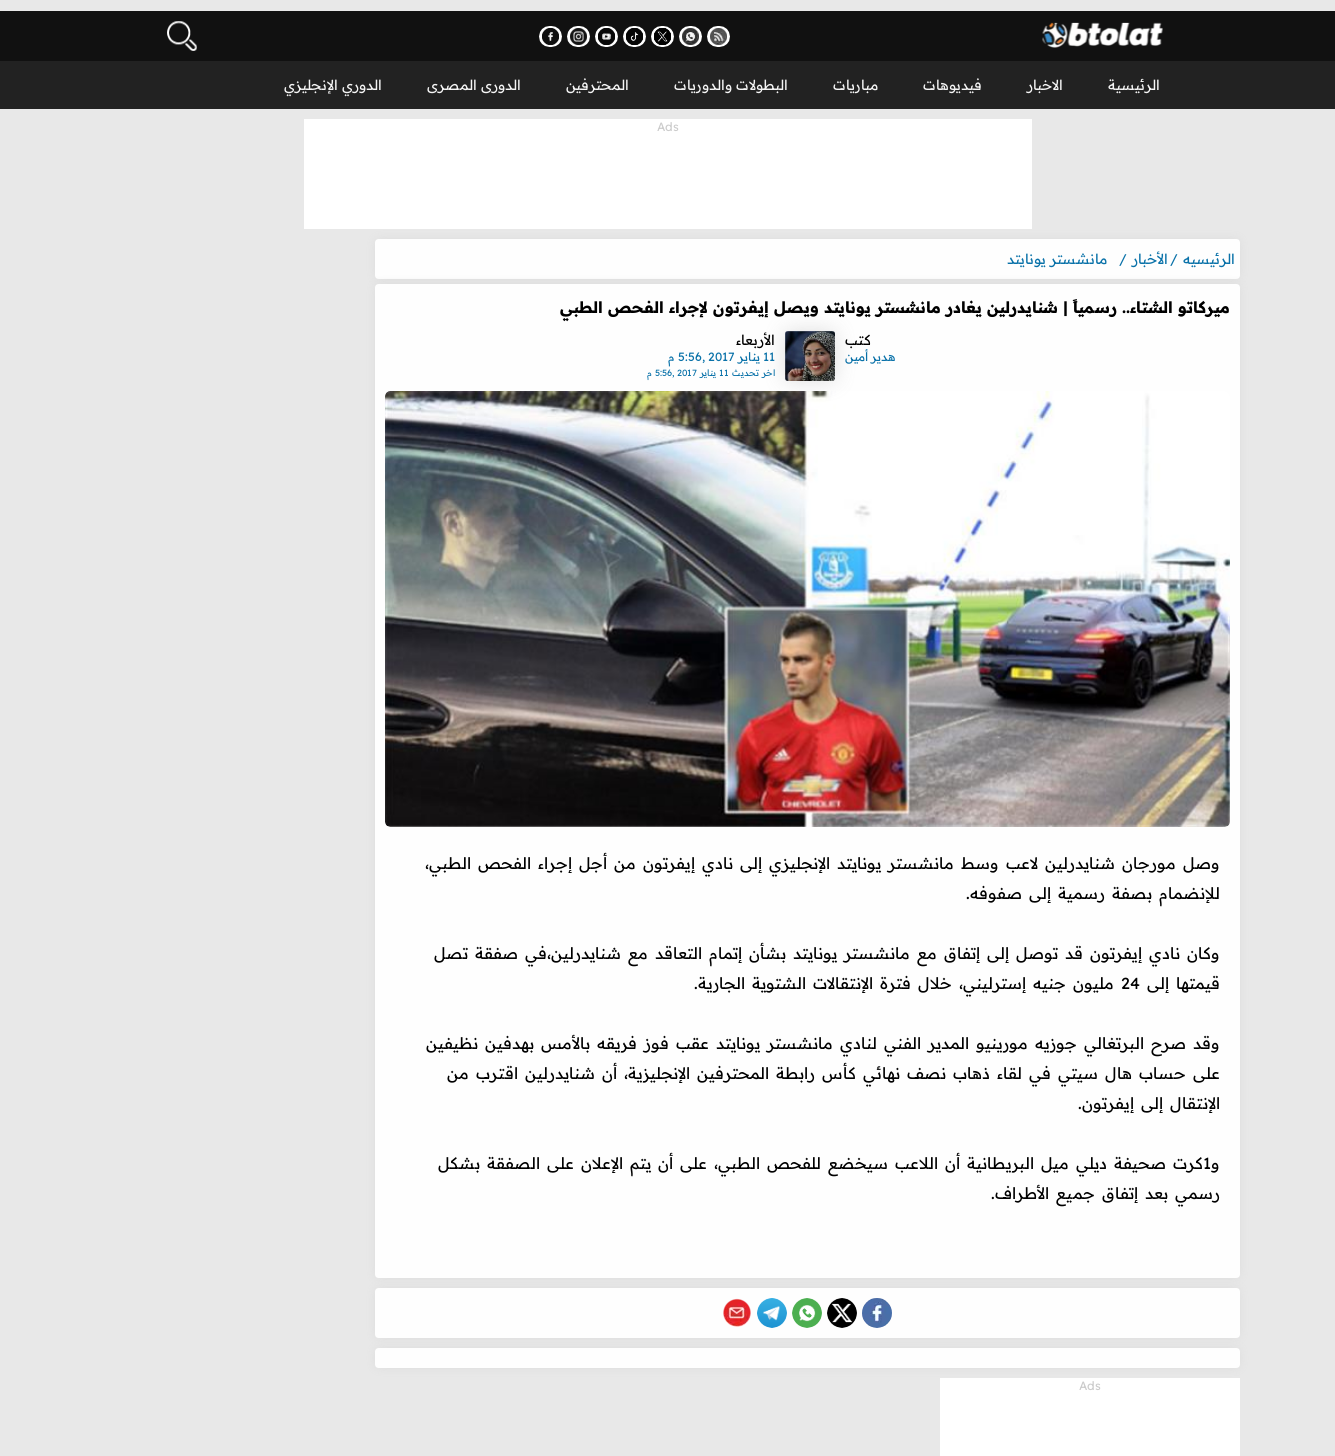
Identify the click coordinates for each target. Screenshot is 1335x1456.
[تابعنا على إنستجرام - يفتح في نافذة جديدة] (614, 25)
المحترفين (597, 74)
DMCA (715, 1431)
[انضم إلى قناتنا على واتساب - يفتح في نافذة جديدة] (726, 25)
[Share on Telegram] (785, 1291)
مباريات (855, 74)
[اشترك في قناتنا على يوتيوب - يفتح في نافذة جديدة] (642, 25)
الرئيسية (1134, 74)
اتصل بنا (782, 1431)
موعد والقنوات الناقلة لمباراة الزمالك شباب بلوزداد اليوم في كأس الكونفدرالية (266, 1366)
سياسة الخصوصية (616, 1431)
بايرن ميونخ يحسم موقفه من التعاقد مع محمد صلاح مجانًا (264, 1268)
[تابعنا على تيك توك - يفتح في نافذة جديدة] (670, 25)
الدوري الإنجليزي (333, 74)
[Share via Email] (750, 1291)
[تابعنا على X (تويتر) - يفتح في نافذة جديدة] (698, 25)
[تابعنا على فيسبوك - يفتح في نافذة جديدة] (586, 25)
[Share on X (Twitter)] (855, 1291)
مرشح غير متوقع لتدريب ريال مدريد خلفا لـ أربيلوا (258, 1170)
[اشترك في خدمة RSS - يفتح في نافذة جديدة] (754, 25)
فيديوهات (952, 74)
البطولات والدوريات (731, 74)
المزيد (154, 531)
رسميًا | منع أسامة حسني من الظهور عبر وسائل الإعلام (261, 1121)
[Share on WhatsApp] (820, 1291)
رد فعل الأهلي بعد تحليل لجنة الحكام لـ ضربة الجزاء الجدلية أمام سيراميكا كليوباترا (259, 1317)
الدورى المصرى (474, 74)
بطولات (1052, 1431)
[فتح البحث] (180, 25)
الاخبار (1045, 74)
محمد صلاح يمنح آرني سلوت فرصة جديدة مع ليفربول (259, 1219)
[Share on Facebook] (890, 1291)
